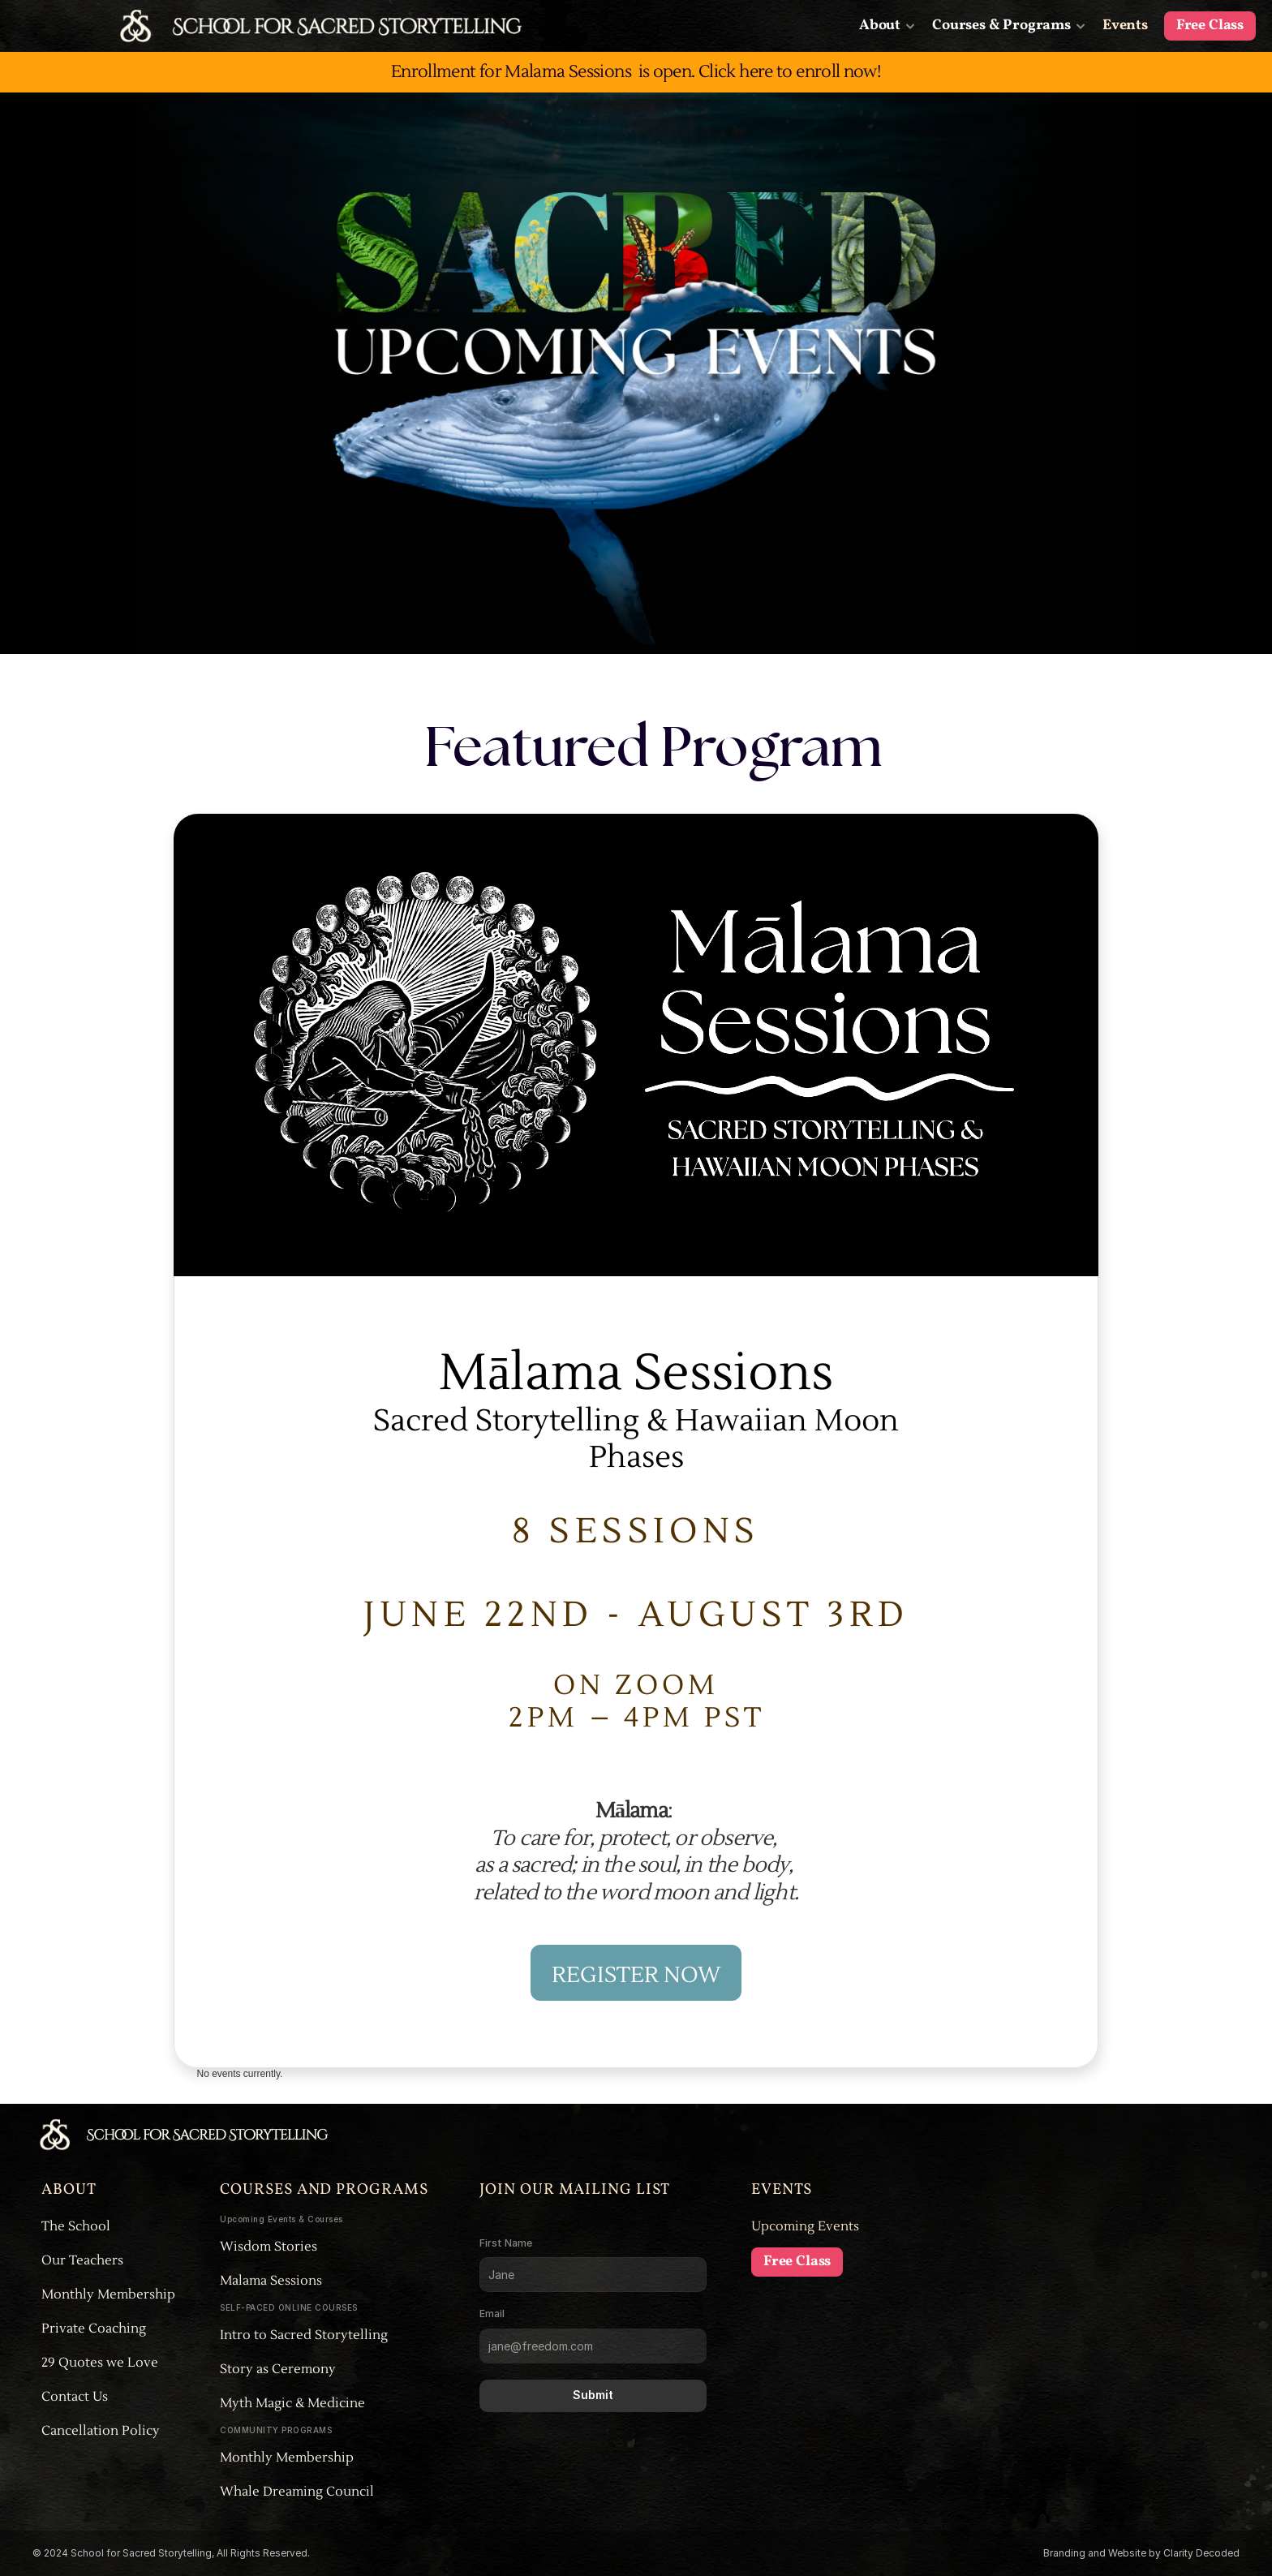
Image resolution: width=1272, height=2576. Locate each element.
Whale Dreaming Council (297, 2492)
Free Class (1210, 25)
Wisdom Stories (268, 2246)
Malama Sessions (271, 2281)
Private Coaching (93, 2328)
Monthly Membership (108, 2294)
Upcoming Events (805, 2226)
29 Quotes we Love (99, 2363)
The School (75, 2226)
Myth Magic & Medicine (294, 2403)
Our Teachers (82, 2260)
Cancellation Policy (100, 2431)
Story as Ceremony (278, 2369)
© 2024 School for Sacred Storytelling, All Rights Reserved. (172, 2553)
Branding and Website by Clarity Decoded (1141, 2553)
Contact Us (74, 2397)
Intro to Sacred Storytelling (305, 2335)
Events (1125, 25)
